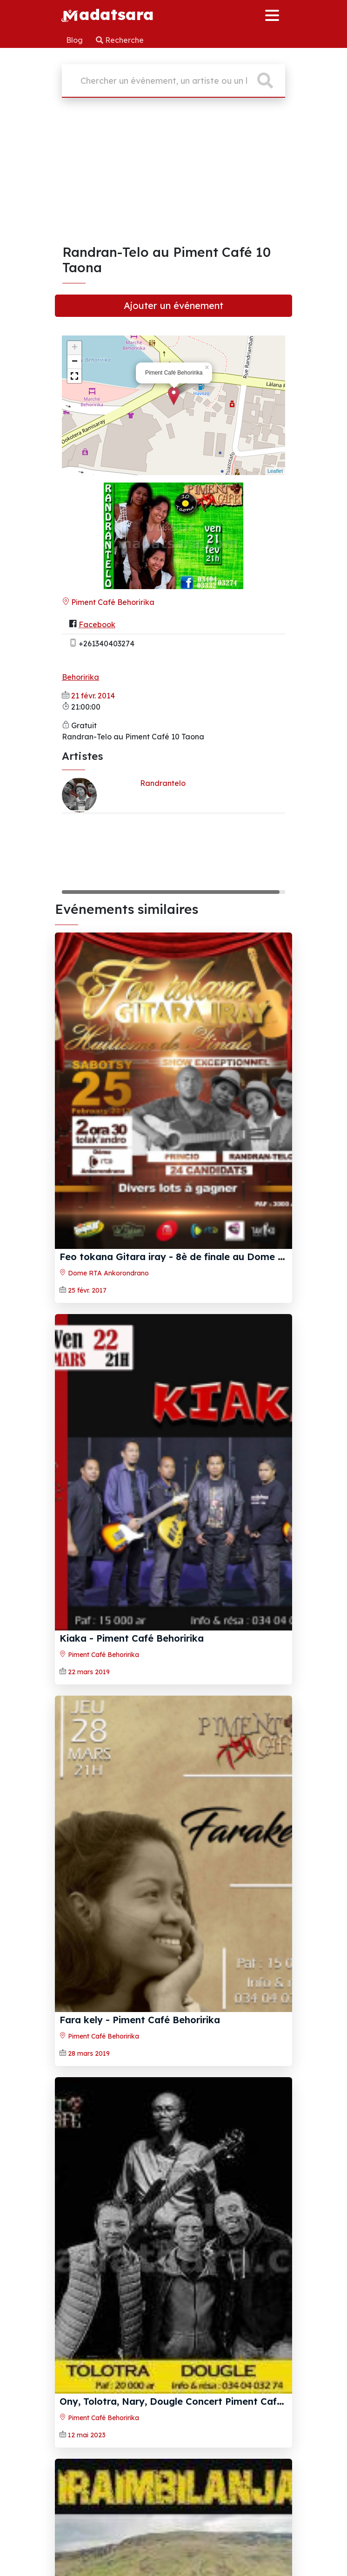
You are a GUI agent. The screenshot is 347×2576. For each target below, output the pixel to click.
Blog (75, 40)
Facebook (97, 624)
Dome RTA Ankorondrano (104, 1273)
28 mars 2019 (89, 2053)
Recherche (120, 40)
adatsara (107, 14)
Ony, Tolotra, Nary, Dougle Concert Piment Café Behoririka (196, 2401)
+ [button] (75, 348)
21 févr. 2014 (93, 695)
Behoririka (80, 677)
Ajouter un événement (173, 305)
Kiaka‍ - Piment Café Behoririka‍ (132, 1638)
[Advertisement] (173, 174)
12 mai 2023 (87, 2435)
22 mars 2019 (89, 1672)
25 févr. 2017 (87, 1290)
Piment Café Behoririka (108, 602)
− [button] (75, 362)
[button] (74, 376)
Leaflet (275, 471)
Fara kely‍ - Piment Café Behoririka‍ (140, 2020)
